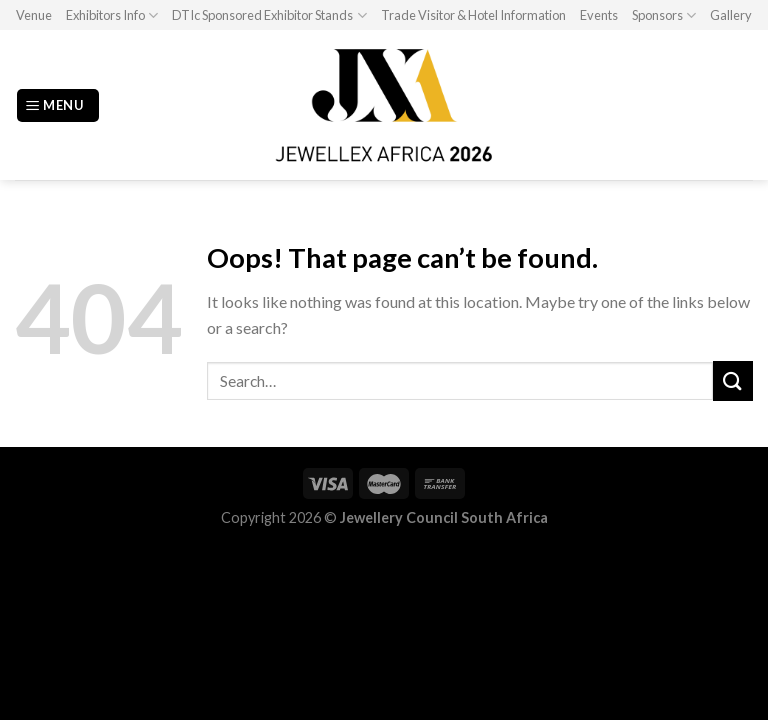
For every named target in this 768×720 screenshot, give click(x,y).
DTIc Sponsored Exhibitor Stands (269, 15)
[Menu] (58, 105)
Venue (34, 15)
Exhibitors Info (112, 15)
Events (599, 15)
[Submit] (733, 380)
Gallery (731, 15)
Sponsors (664, 15)
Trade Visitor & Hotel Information (473, 15)
